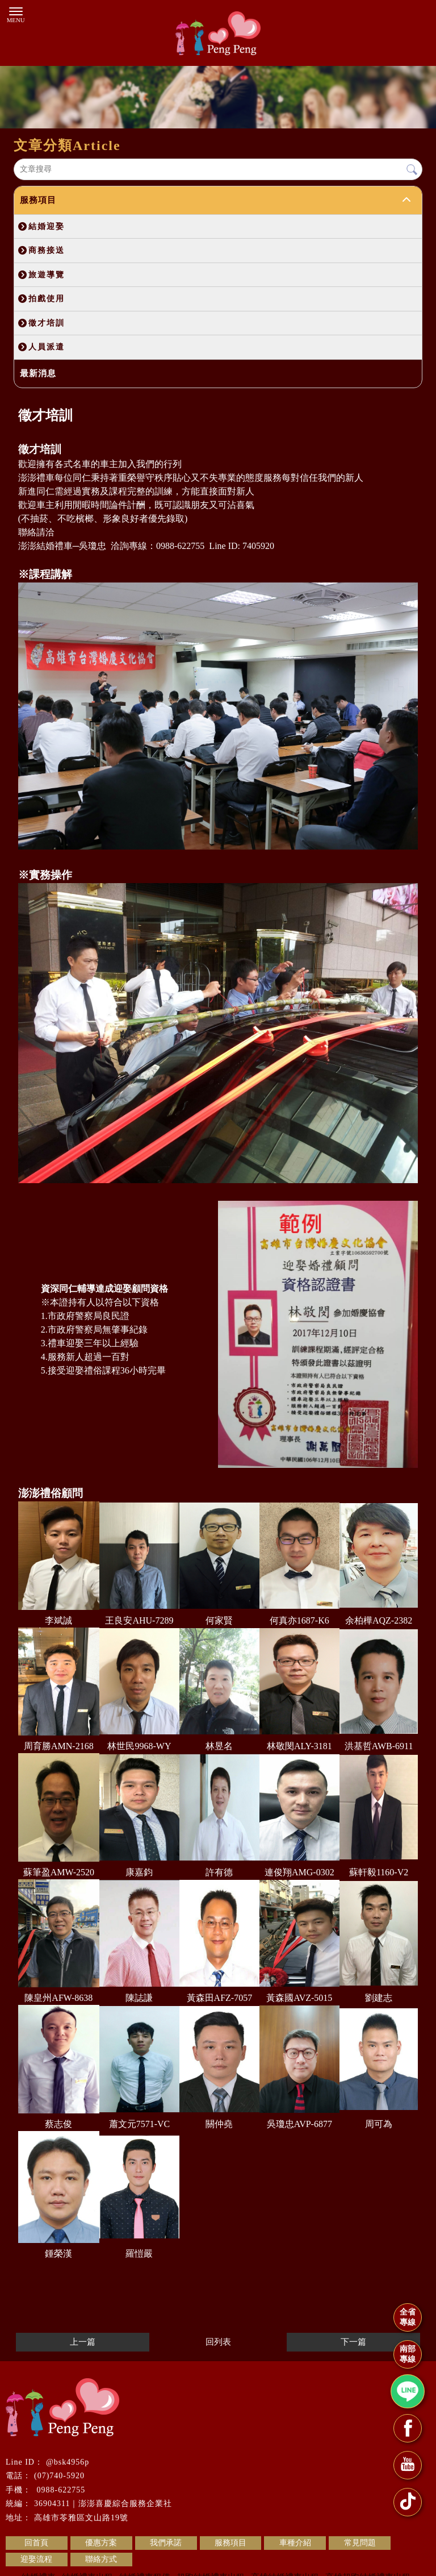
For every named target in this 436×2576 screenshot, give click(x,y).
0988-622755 (59, 2490)
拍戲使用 (46, 298)
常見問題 (360, 2542)
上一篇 (82, 2341)
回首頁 (36, 2542)
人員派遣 (46, 347)
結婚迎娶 (46, 226)
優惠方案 (101, 2542)
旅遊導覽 (46, 274)
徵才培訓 (46, 323)
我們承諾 (166, 2542)
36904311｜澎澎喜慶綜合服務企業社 (103, 2503)
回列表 (218, 2341)
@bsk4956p (67, 2462)
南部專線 (408, 2354)
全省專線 (408, 2317)
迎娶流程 (36, 2559)
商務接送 (46, 250)
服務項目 (38, 200)
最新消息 (38, 373)
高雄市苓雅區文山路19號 (81, 2517)
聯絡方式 (101, 2559)
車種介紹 (295, 2542)
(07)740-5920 (59, 2475)
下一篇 (353, 2341)
